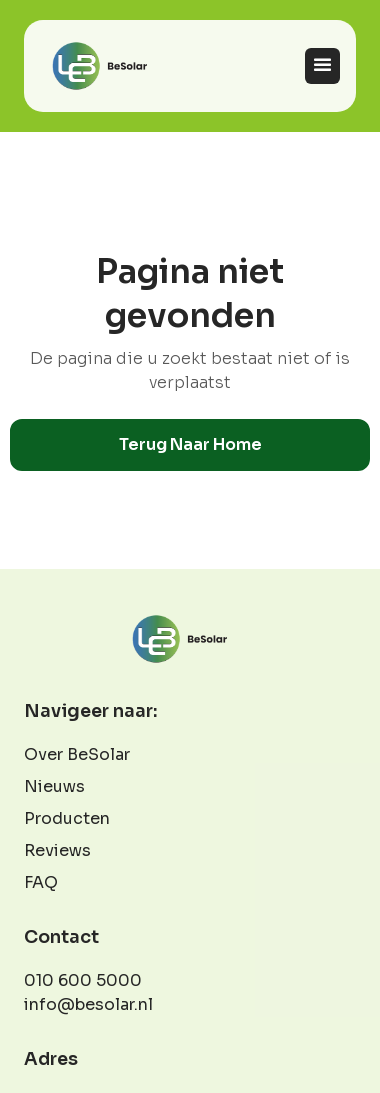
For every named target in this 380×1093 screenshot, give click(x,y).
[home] (110, 66)
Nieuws (54, 786)
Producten (67, 818)
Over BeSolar (77, 754)
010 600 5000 (83, 980)
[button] (322, 65)
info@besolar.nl (88, 1004)
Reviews (57, 850)
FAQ (41, 882)
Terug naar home (190, 444)
